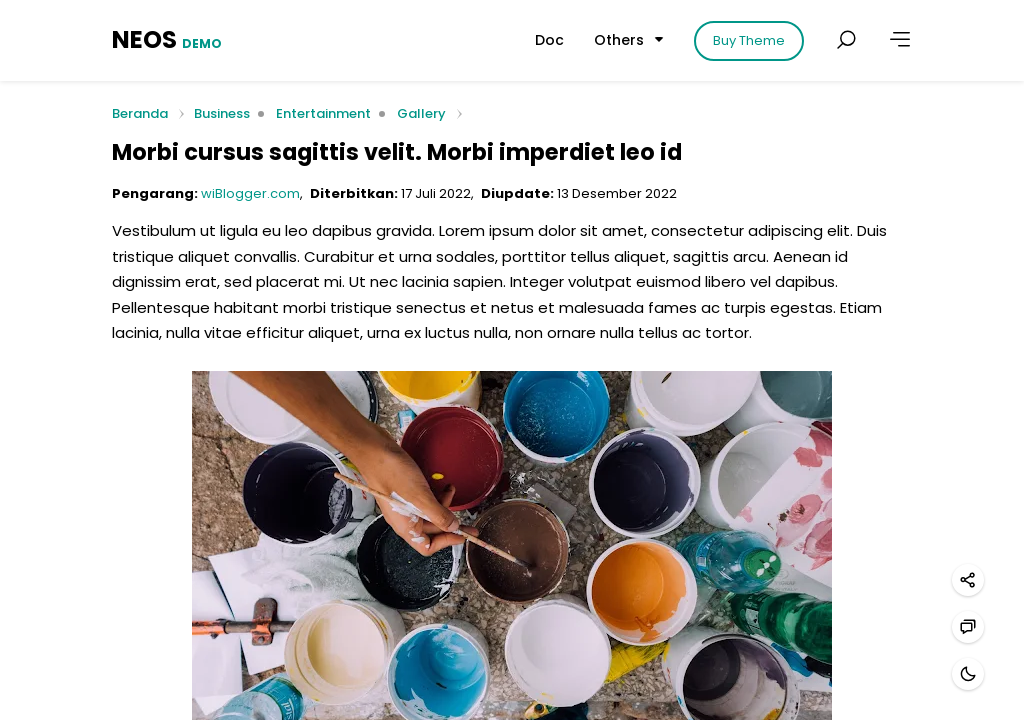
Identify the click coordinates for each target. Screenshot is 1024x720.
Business (222, 113)
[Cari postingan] (846, 40)
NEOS (167, 39)
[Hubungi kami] (968, 627)
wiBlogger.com (250, 193)
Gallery (421, 113)
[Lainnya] (900, 40)
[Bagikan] (968, 580)
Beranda (140, 114)
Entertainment (323, 113)
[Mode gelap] (968, 674)
